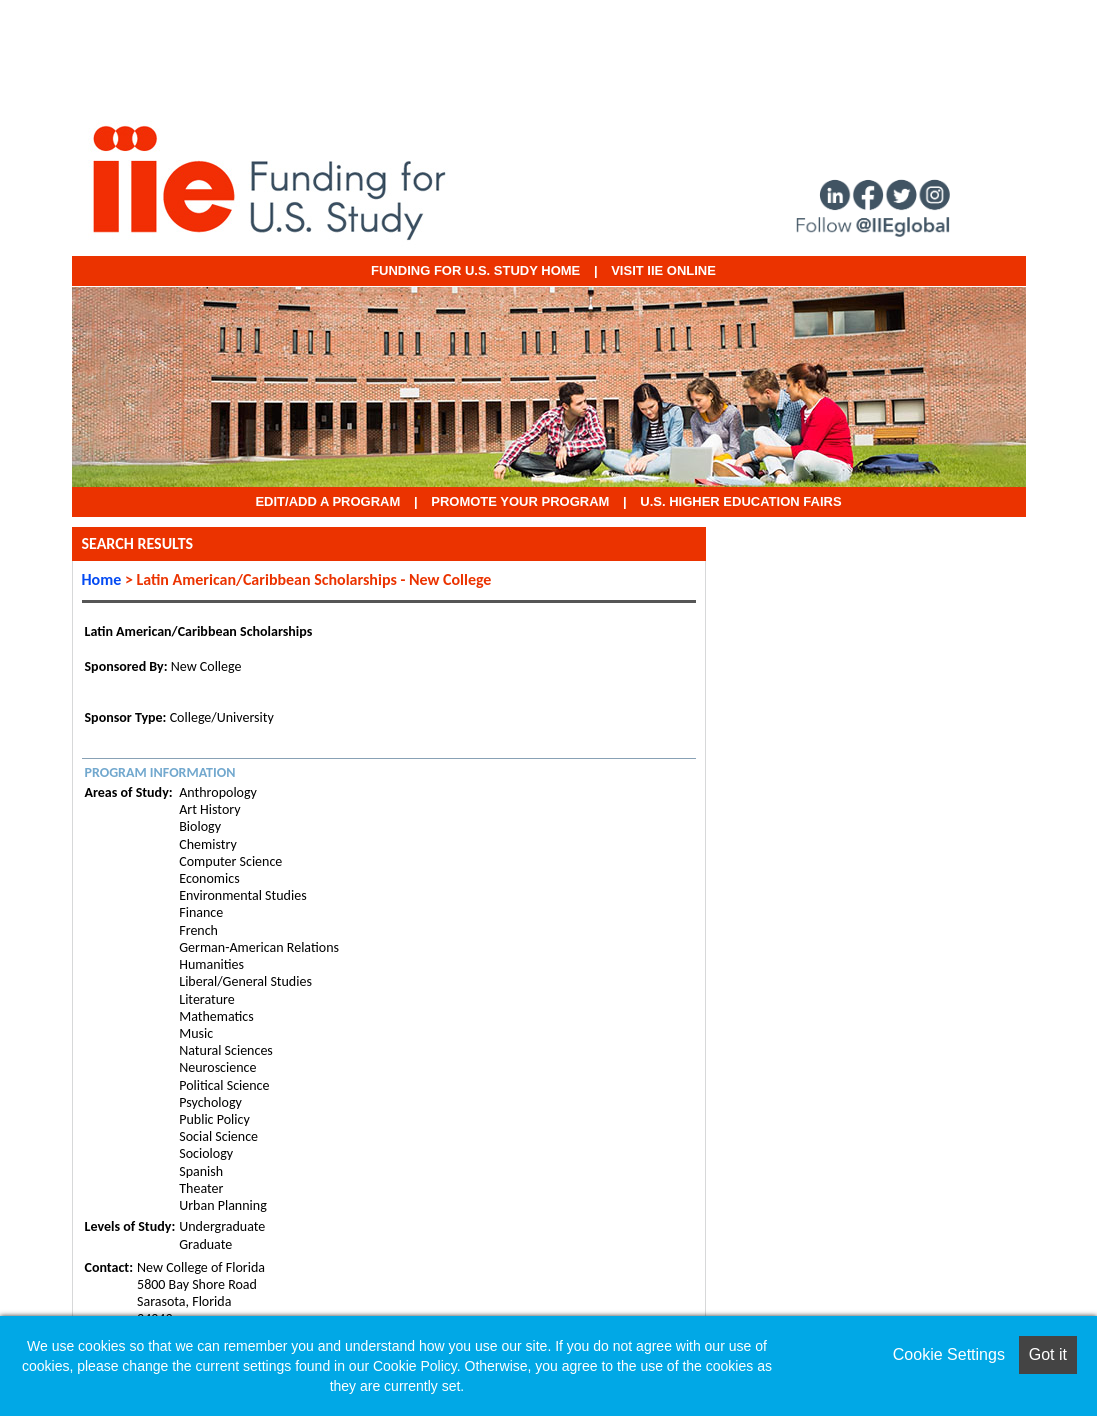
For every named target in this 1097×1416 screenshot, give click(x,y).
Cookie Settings (949, 1354)
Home (102, 579)
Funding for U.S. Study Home (475, 270)
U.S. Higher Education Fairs (740, 501)
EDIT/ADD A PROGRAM (327, 501)
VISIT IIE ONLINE (663, 270)
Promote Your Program (520, 501)
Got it (1048, 1354)
